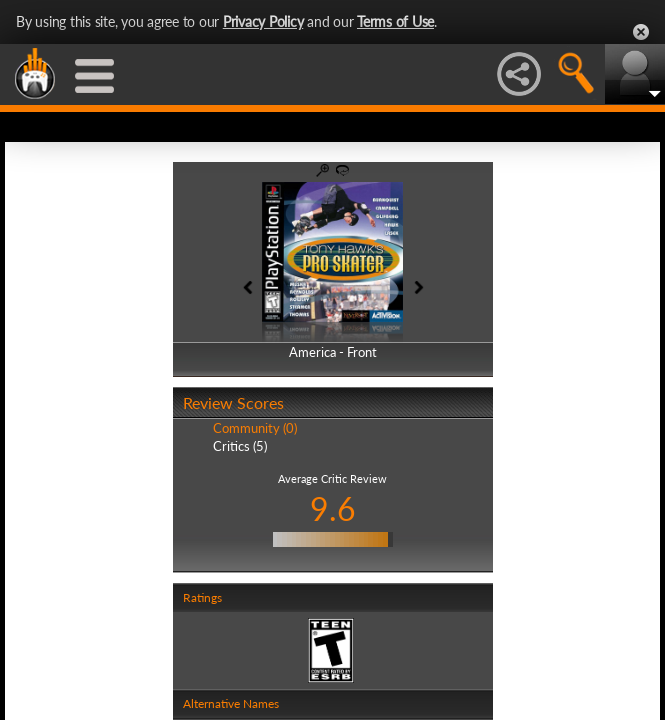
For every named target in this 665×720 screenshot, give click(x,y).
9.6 (333, 508)
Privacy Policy (263, 21)
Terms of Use (395, 21)
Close (641, 32)
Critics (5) (240, 446)
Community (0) (255, 428)
